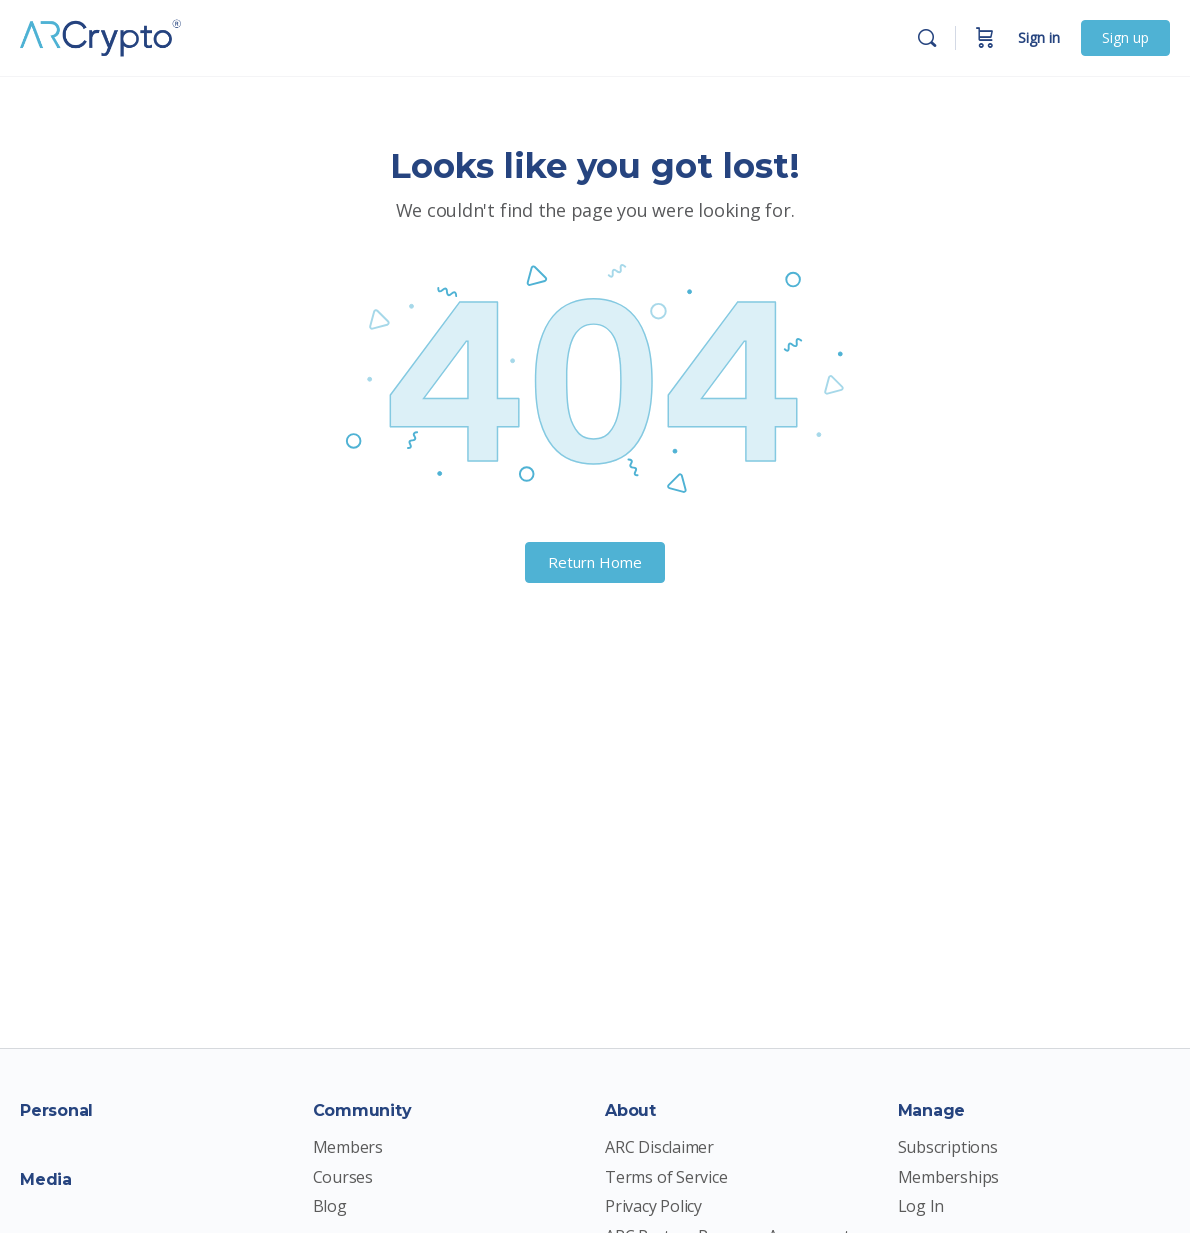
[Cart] (985, 38)
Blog (330, 1206)
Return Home (595, 562)
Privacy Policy (653, 1206)
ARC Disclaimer (659, 1147)
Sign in (1039, 37)
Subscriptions (948, 1147)
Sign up (1125, 37)
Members (348, 1147)
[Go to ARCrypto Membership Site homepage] (105, 35)
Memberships (949, 1177)
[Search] (927, 38)
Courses (343, 1177)
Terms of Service (666, 1177)
